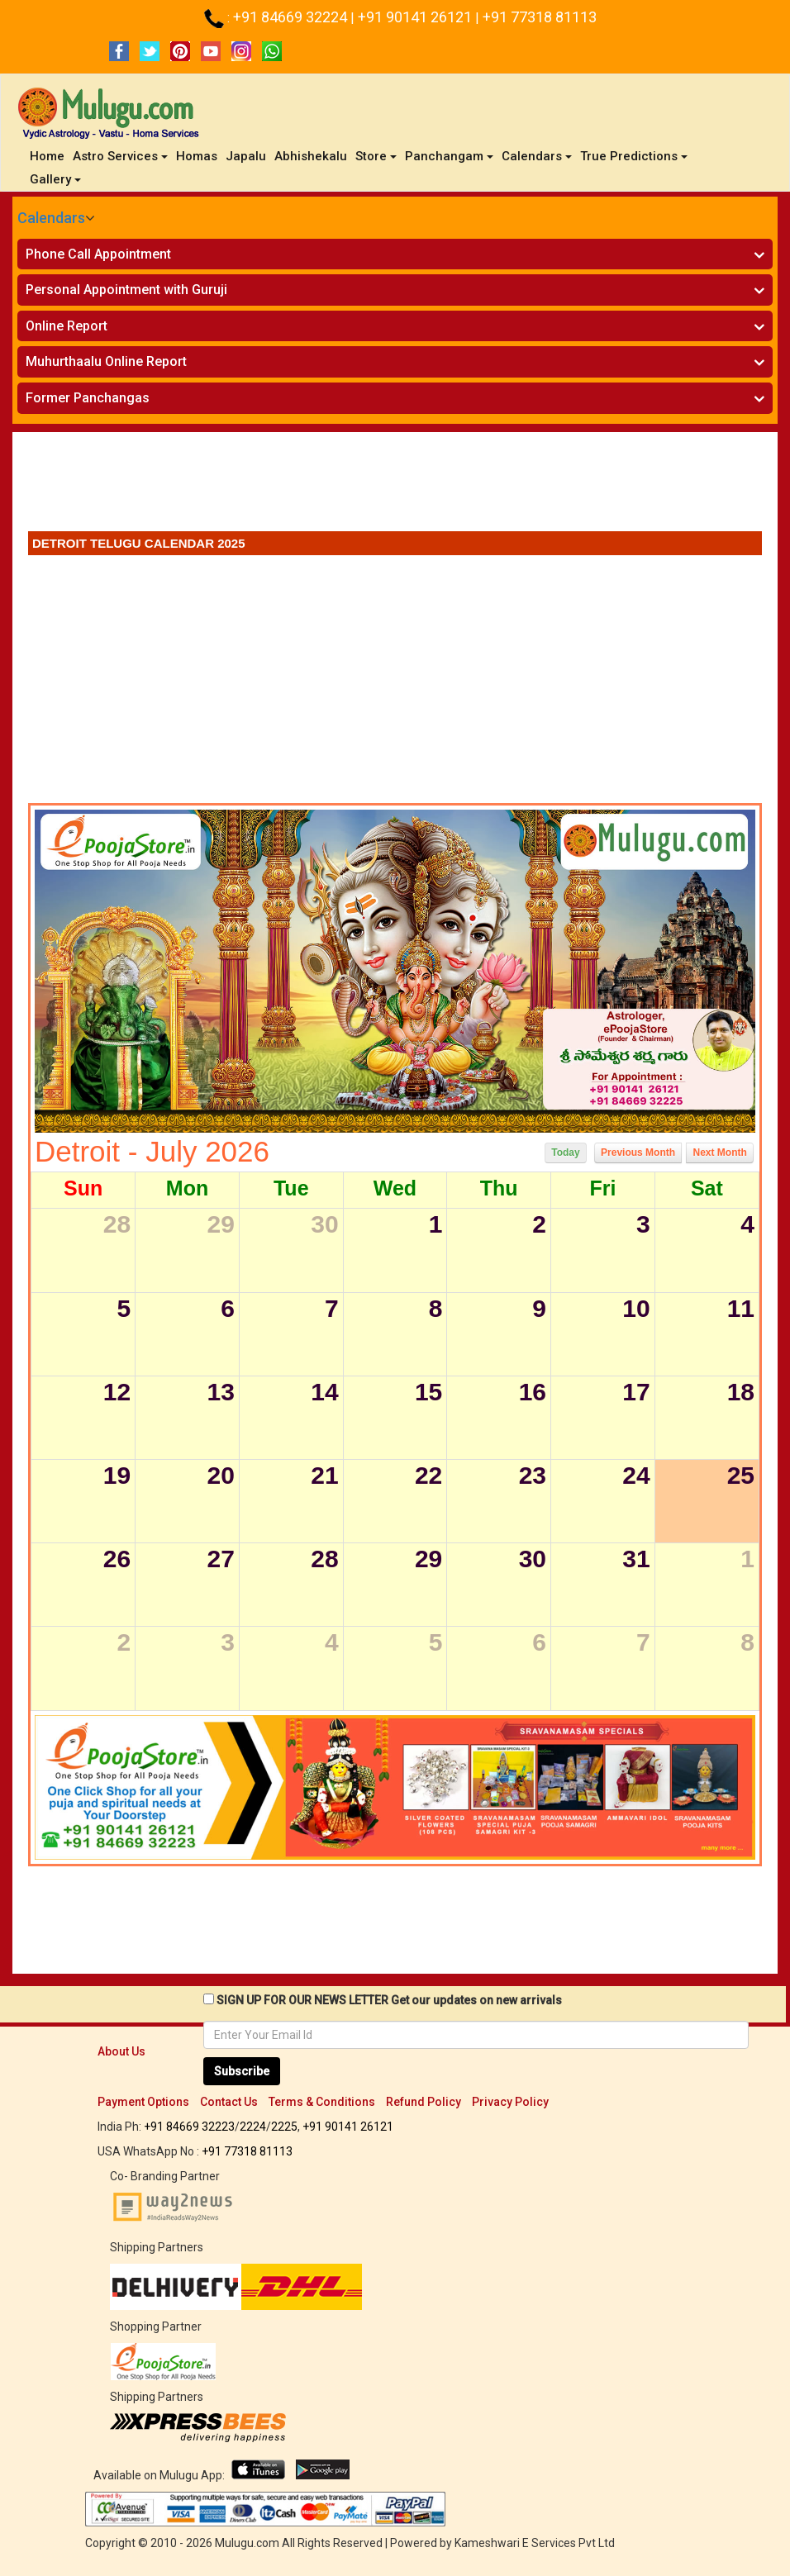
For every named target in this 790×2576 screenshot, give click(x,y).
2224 (253, 2126)
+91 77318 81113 (540, 17)
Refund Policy (423, 2101)
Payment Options (143, 2101)
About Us (121, 2051)
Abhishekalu (310, 156)
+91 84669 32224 (291, 17)
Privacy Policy (510, 2101)
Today (565, 1152)
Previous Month (638, 1152)
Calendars (51, 217)
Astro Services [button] (120, 156)
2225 (284, 2126)
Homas (196, 156)
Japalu (246, 156)
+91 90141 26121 (416, 17)
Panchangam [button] (449, 156)
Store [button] (376, 156)
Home (49, 156)
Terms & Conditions (322, 2101)
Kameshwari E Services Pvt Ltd (534, 2543)
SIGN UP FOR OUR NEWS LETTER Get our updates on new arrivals (389, 2000)
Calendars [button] (537, 156)
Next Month (719, 1152)
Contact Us (229, 2101)
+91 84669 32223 (189, 2126)
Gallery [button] (55, 179)
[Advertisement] (395, 486)
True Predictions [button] (634, 156)
